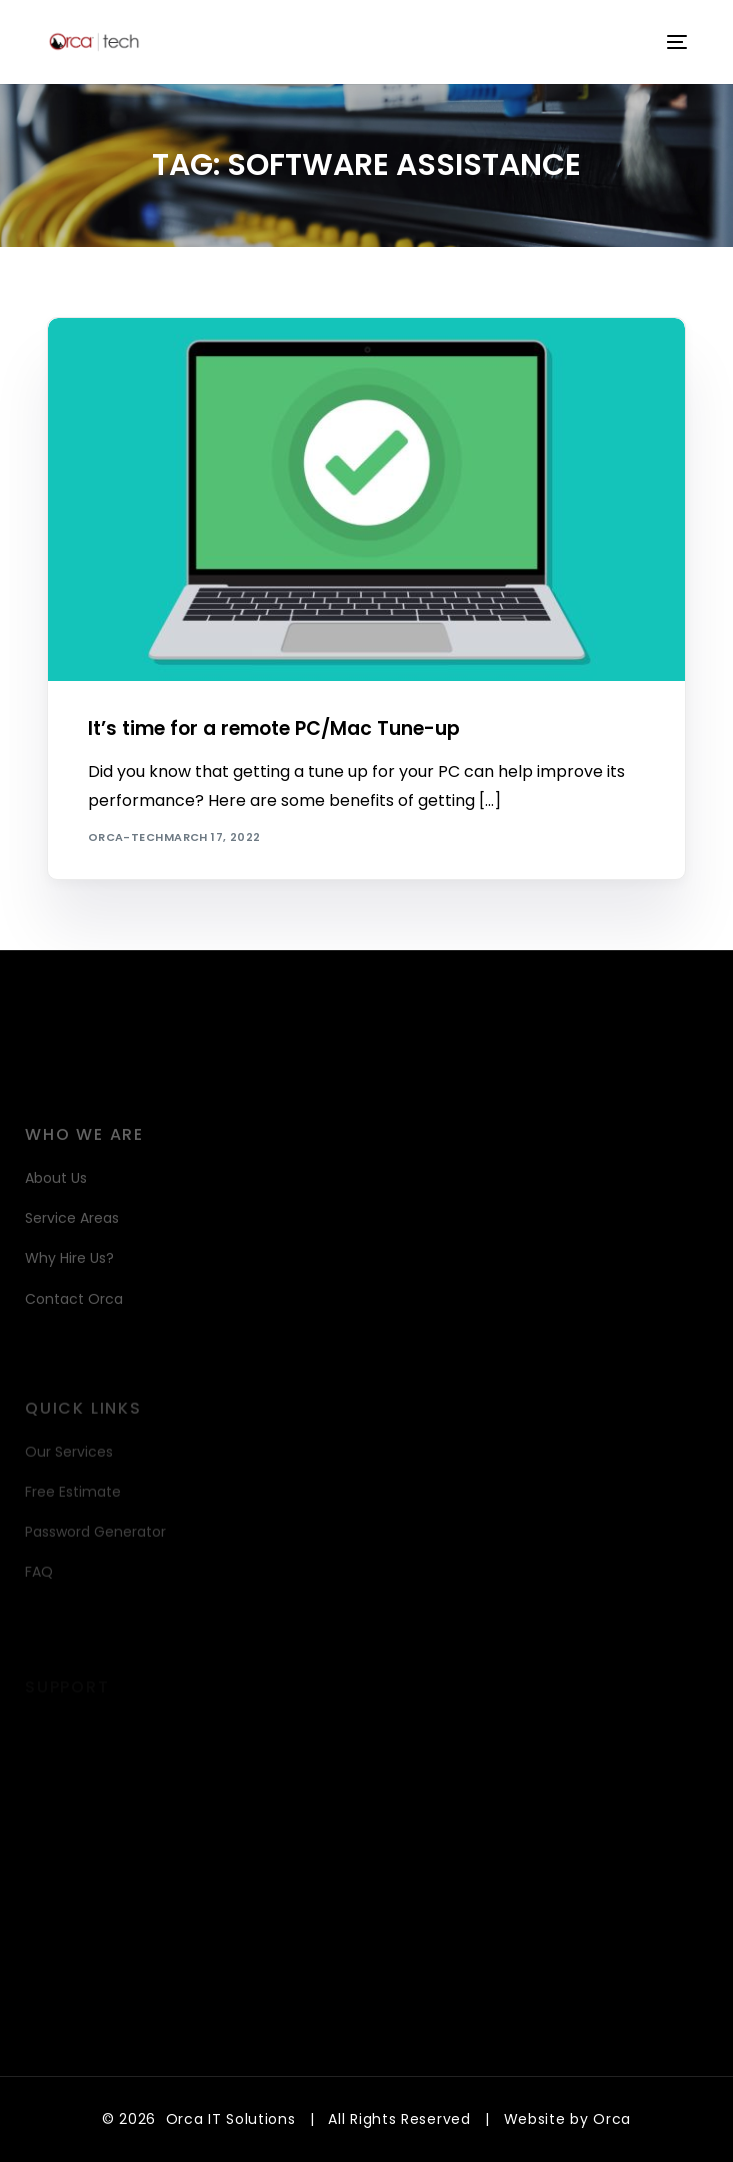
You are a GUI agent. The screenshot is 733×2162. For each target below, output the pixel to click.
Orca (612, 2119)
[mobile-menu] (675, 42)
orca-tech (126, 837)
